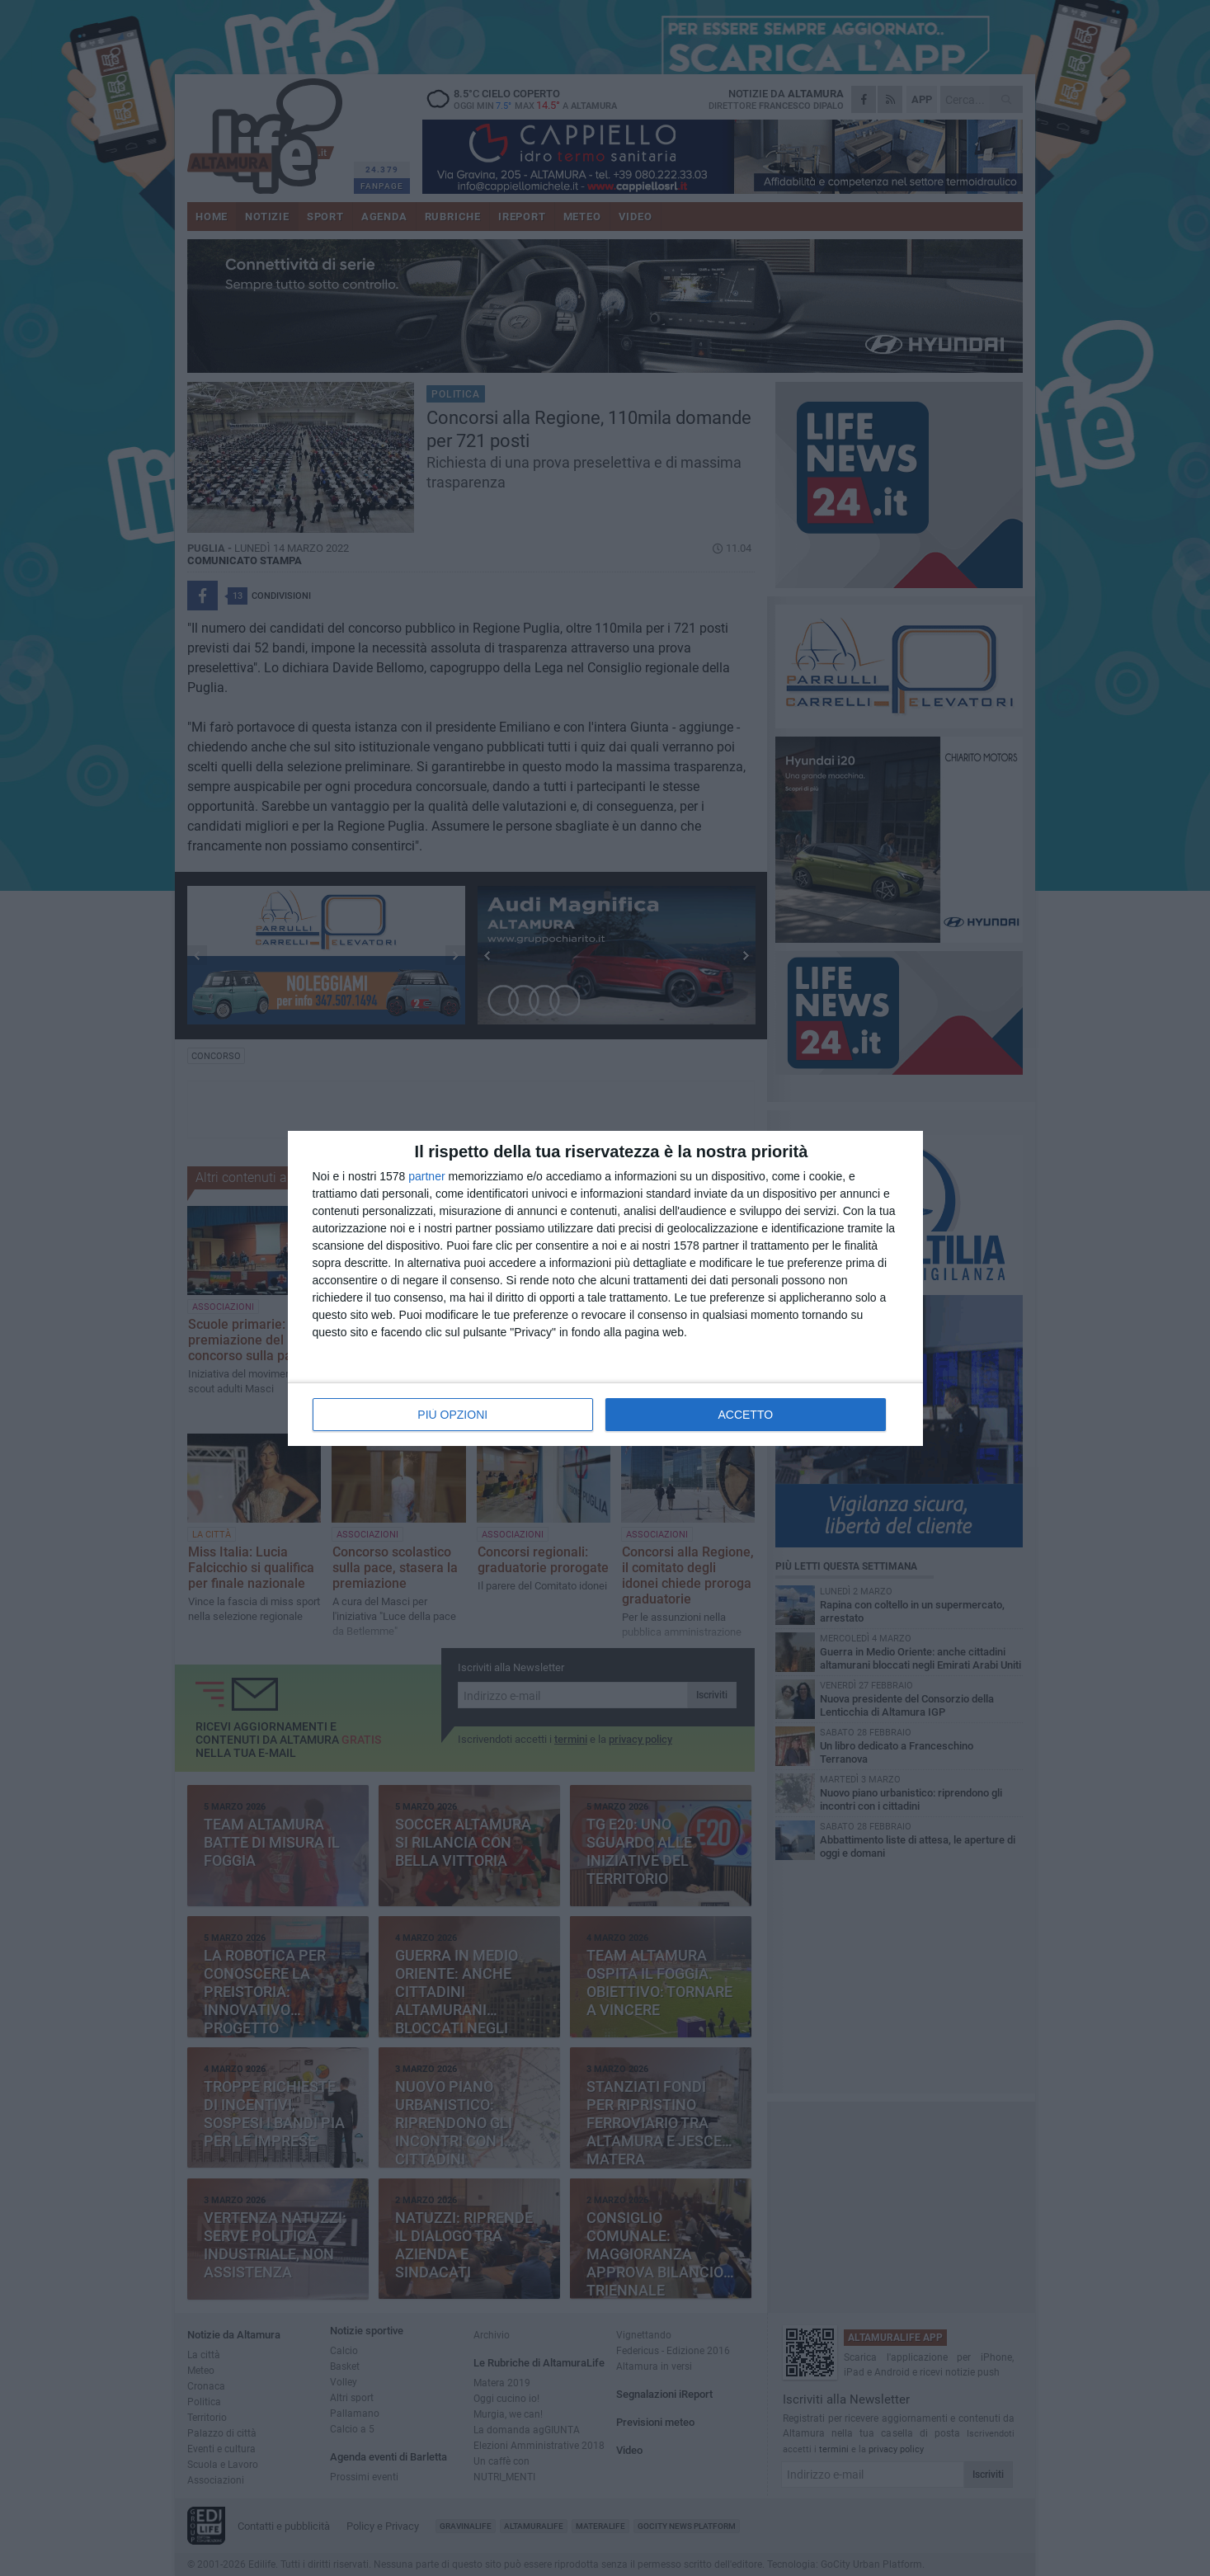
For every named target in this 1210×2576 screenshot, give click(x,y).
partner (426, 1176)
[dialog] (605, 1288)
